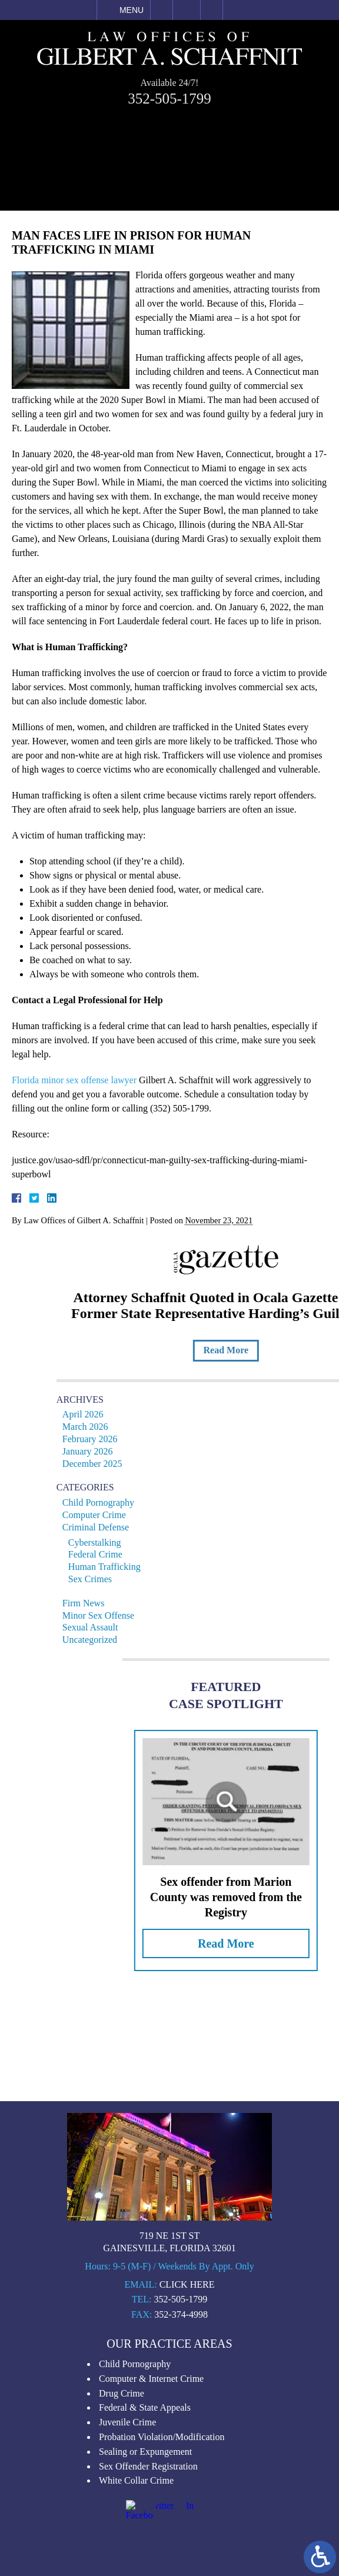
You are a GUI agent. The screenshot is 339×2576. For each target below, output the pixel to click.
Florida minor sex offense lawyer (66, 1080)
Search (211, 10)
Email (186, 10)
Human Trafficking (182, 1567)
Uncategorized (167, 1640)
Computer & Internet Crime (151, 2509)
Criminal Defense (173, 1527)
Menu (131, 10)
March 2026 (163, 1427)
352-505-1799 (169, 96)
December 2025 (170, 1464)
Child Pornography (176, 1502)
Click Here (187, 2414)
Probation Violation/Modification (161, 2567)
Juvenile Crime (127, 2553)
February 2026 (167, 1439)
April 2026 (160, 1414)
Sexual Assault (168, 1627)
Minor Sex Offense (176, 1615)
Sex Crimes (168, 1579)
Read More (303, 1350)
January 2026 (165, 1451)
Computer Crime (172, 1515)
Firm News (161, 1603)
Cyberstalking (172, 1542)
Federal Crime (173, 1554)
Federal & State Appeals (145, 2538)
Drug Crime (121, 2523)
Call (161, 10)
